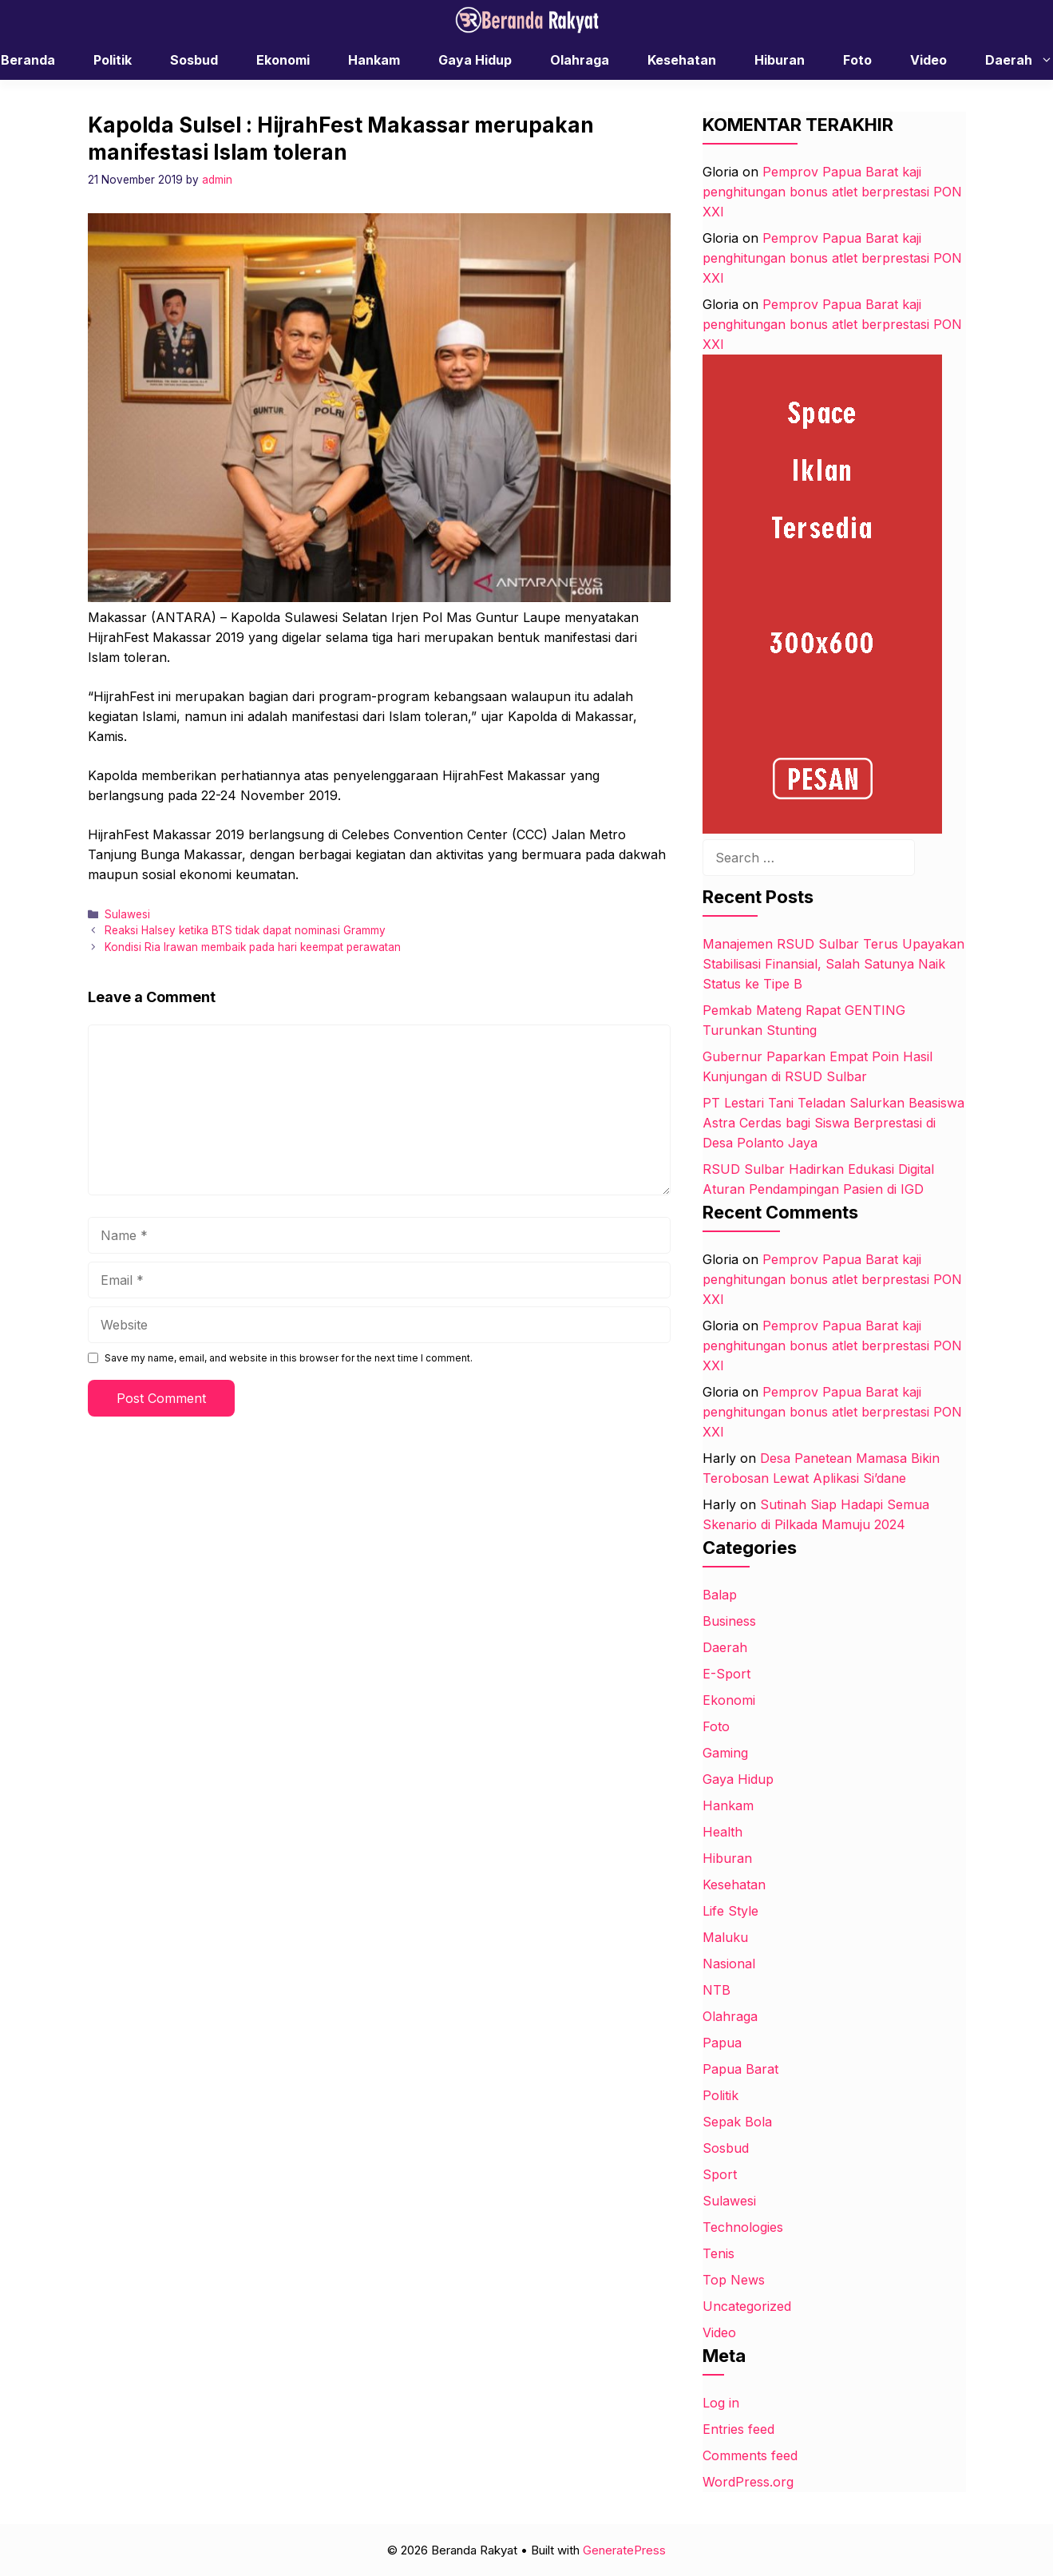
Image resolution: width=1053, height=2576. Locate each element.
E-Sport (726, 1674)
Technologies (743, 2227)
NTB (716, 1990)
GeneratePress (624, 2550)
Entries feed (738, 2429)
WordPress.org (748, 2482)
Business (729, 1621)
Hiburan (779, 60)
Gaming (725, 1753)
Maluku (725, 1937)
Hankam (374, 60)
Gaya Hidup (475, 60)
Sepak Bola (737, 2122)
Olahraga (579, 60)
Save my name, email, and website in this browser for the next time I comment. (289, 1358)
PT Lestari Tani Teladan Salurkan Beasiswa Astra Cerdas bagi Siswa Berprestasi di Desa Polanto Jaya (833, 1123)
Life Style (730, 1911)
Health (722, 1832)
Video (928, 60)
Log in (721, 2403)
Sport (720, 2174)
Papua (722, 2043)
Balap (720, 1595)
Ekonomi (283, 60)
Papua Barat (740, 2069)
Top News (734, 2280)
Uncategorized (747, 2306)
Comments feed (750, 2455)
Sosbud (194, 60)
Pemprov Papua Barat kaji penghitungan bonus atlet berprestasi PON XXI (832, 192)
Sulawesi (127, 914)
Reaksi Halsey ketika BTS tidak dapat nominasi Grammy (245, 930)
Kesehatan (681, 60)
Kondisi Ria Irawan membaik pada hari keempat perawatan (253, 947)
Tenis (718, 2253)
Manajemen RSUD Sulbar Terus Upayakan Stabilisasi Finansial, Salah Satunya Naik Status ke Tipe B (833, 964)
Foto (857, 60)
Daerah (725, 1647)
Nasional (729, 1964)
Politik (112, 60)
